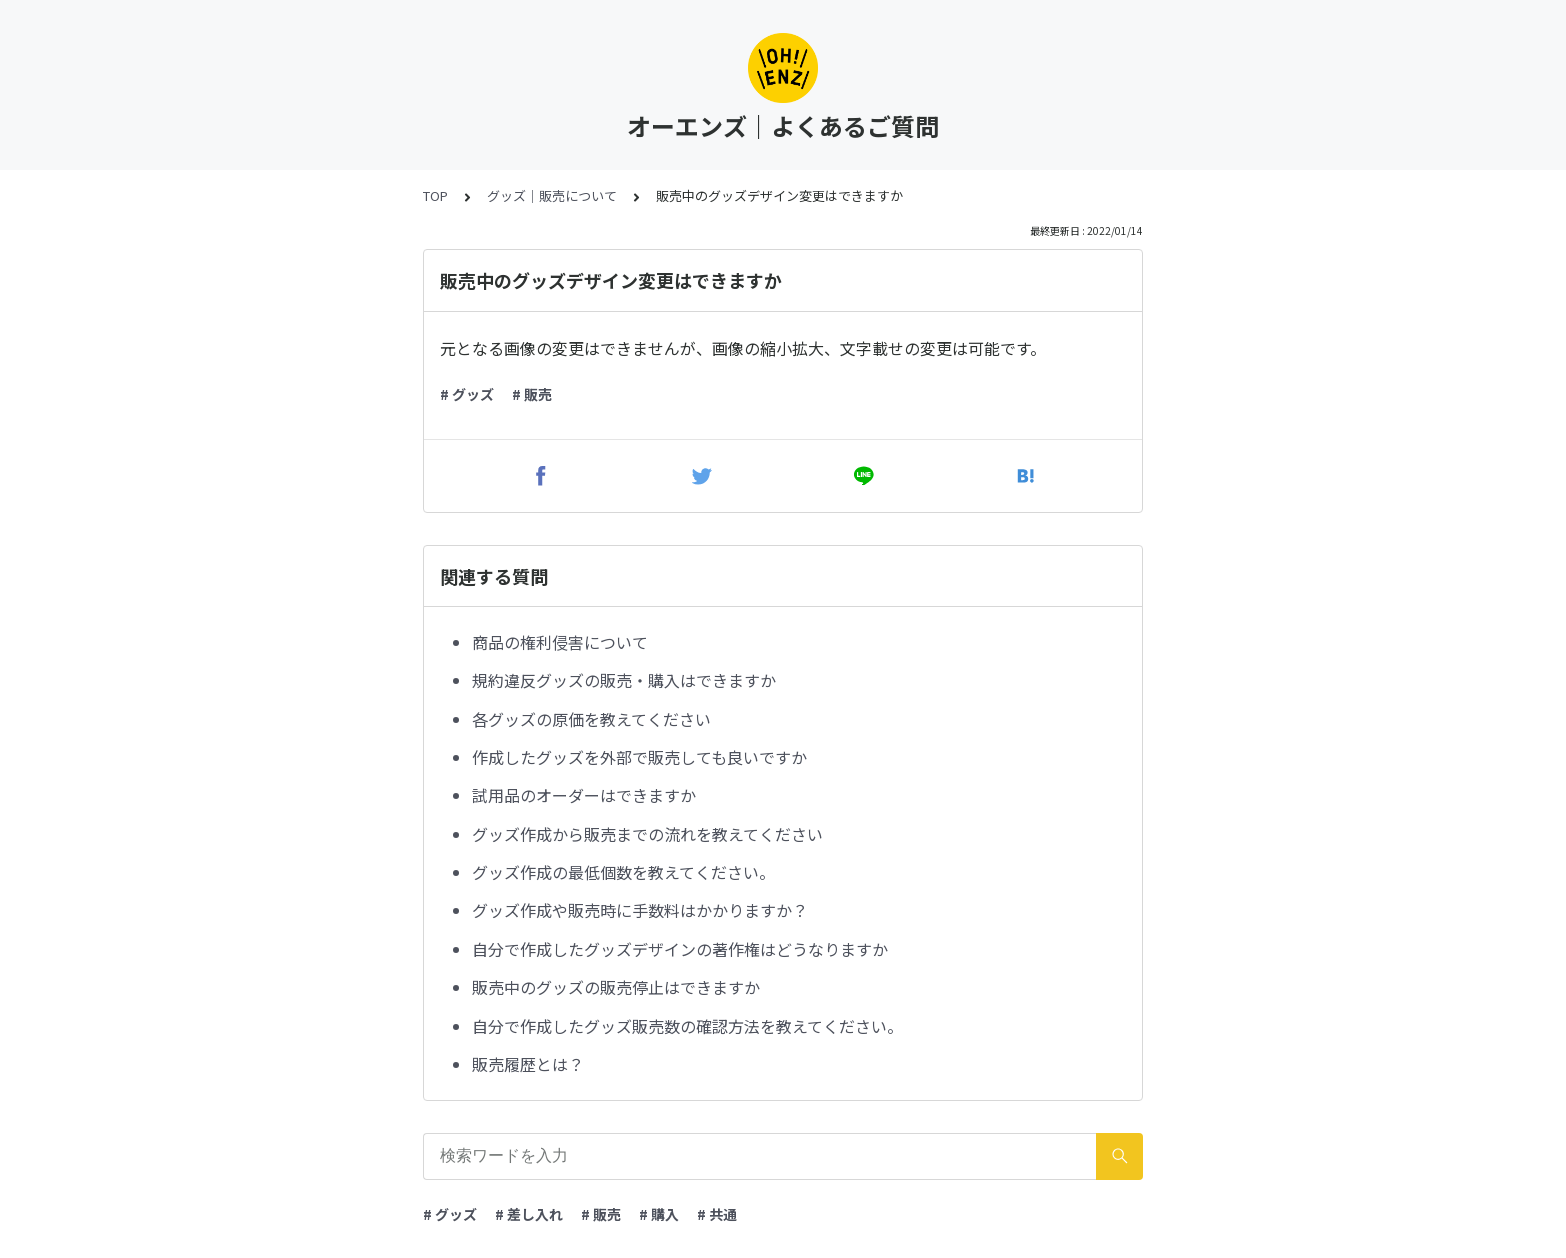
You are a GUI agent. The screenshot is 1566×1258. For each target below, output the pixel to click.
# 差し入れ (529, 1214)
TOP (435, 195)
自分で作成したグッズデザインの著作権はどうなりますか (680, 949)
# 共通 (717, 1214)
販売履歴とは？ (528, 1064)
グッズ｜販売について (552, 195)
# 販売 (532, 394)
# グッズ (467, 394)
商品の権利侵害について (560, 642)
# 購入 (659, 1214)
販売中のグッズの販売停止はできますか (616, 987)
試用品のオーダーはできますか (584, 795)
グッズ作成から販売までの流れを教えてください (647, 834)
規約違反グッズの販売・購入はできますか (624, 680)
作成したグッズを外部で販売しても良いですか (639, 757)
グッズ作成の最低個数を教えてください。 (623, 872)
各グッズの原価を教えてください (591, 719)
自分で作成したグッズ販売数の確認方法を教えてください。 (687, 1026)
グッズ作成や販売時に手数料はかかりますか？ (640, 910)
